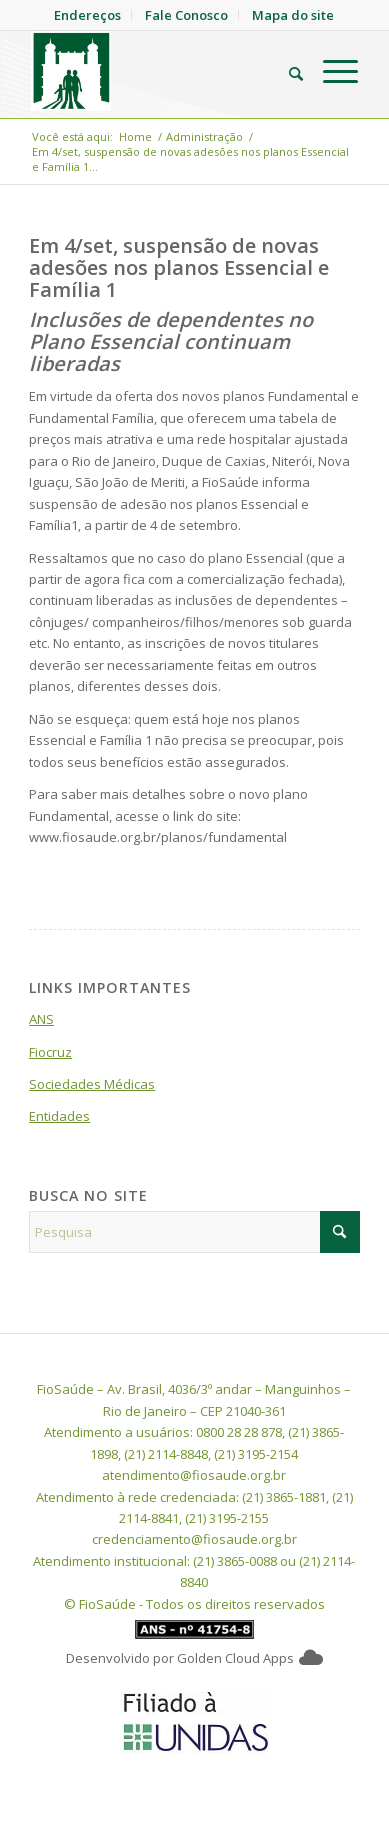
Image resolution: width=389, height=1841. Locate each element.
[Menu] (330, 71)
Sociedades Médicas (92, 1084)
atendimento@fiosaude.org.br (194, 1475)
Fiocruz (50, 1052)
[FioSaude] (161, 71)
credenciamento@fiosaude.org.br (194, 1539)
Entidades (59, 1116)
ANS (41, 1019)
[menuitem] (286, 71)
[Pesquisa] (286, 71)
